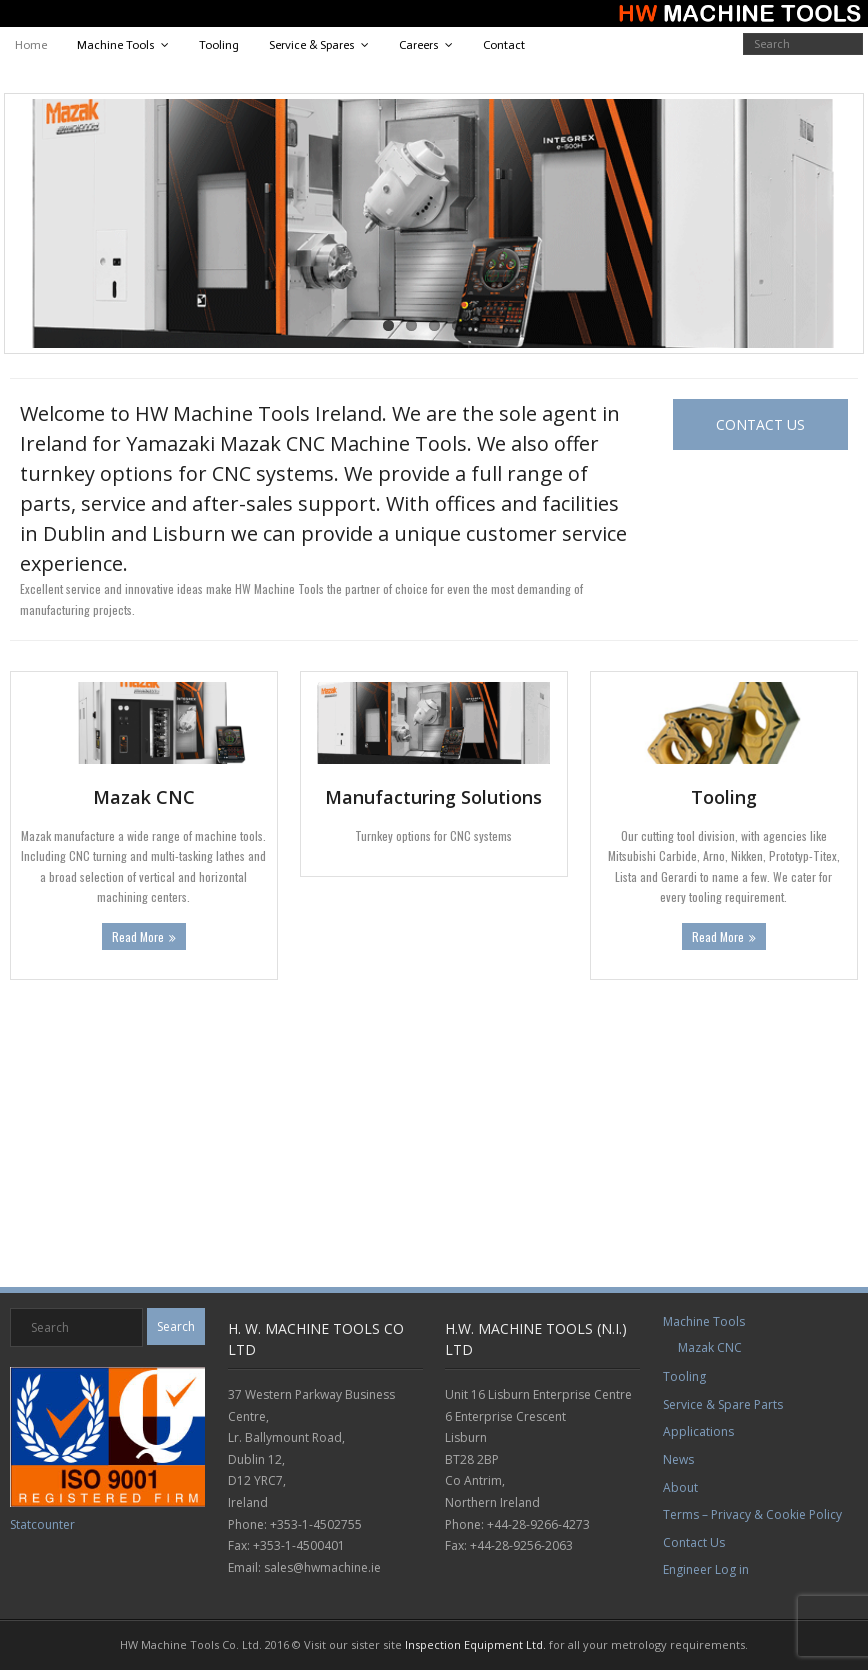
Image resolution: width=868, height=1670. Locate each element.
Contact (504, 45)
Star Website (30, 1256)
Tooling (219, 45)
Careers (419, 45)
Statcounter (42, 1524)
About (680, 1487)
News (678, 1459)
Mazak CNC (710, 1347)
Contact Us (694, 1542)
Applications (698, 1431)
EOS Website (30, 1175)
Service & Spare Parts (723, 1404)
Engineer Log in (706, 1569)
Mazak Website (35, 1215)
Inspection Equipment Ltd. (475, 1644)
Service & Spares (312, 45)
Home (31, 45)
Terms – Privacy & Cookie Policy (752, 1514)
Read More (138, 936)
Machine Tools (116, 45)
